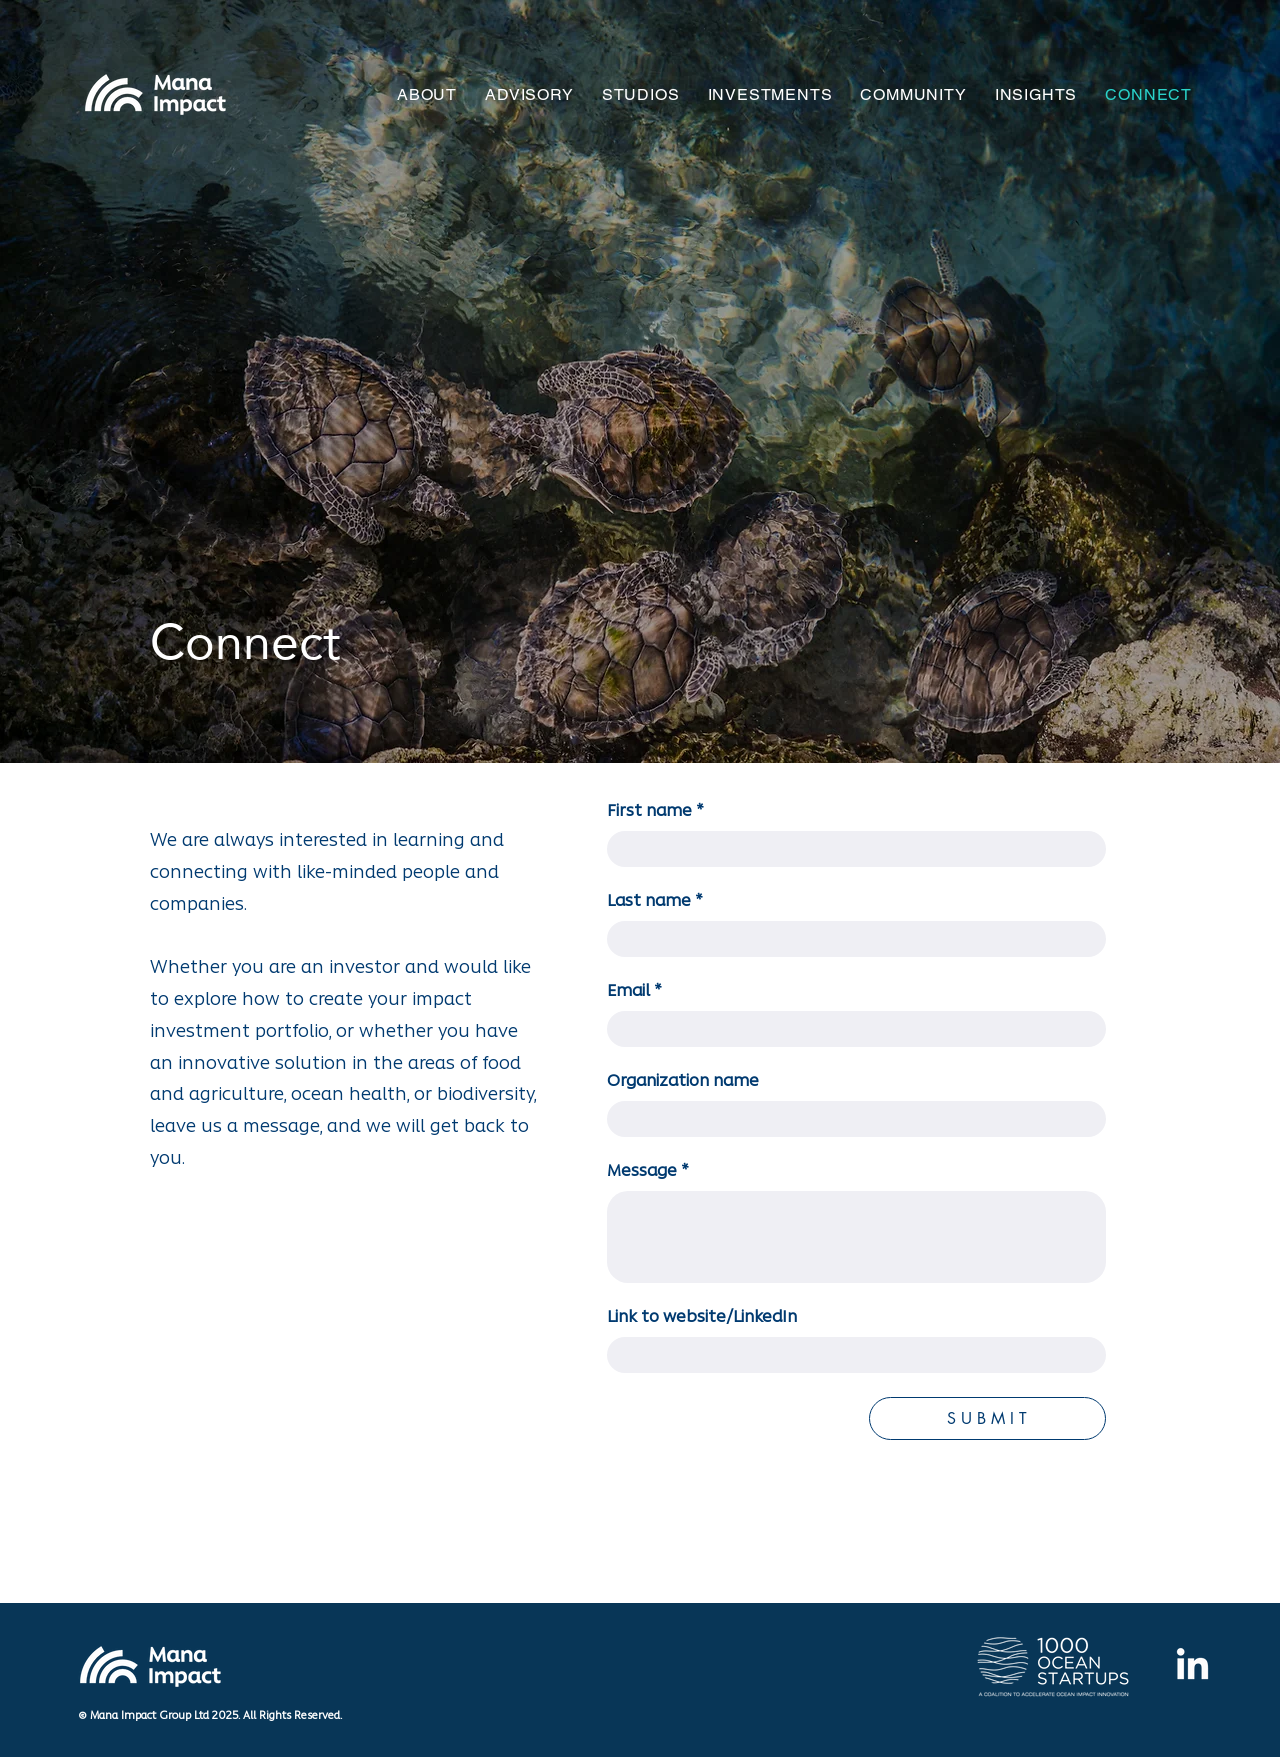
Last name (655, 902)
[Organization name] (850, 1119)
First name (655, 812)
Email (634, 992)
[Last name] (850, 939)
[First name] (850, 849)
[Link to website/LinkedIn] (850, 1355)
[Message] (856, 1237)
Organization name (683, 1082)
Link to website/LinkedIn (702, 1318)
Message (648, 1172)
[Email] (850, 1029)
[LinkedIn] (1192, 1666)
